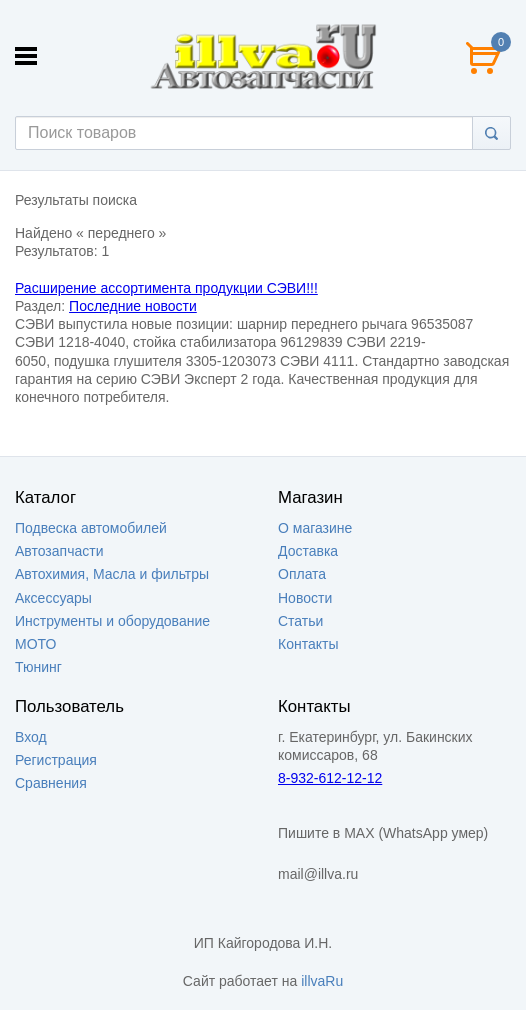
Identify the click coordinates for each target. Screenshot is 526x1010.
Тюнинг (38, 667)
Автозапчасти (59, 551)
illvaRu (322, 981)
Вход (31, 737)
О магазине (315, 528)
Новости (305, 598)
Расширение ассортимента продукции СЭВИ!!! (166, 288)
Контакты (308, 644)
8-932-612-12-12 (330, 778)
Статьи (300, 621)
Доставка (308, 551)
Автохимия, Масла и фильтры (112, 574)
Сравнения (51, 783)
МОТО (35, 644)
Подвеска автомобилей (91, 528)
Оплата (302, 574)
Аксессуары (53, 598)
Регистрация (56, 760)
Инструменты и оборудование (112, 621)
